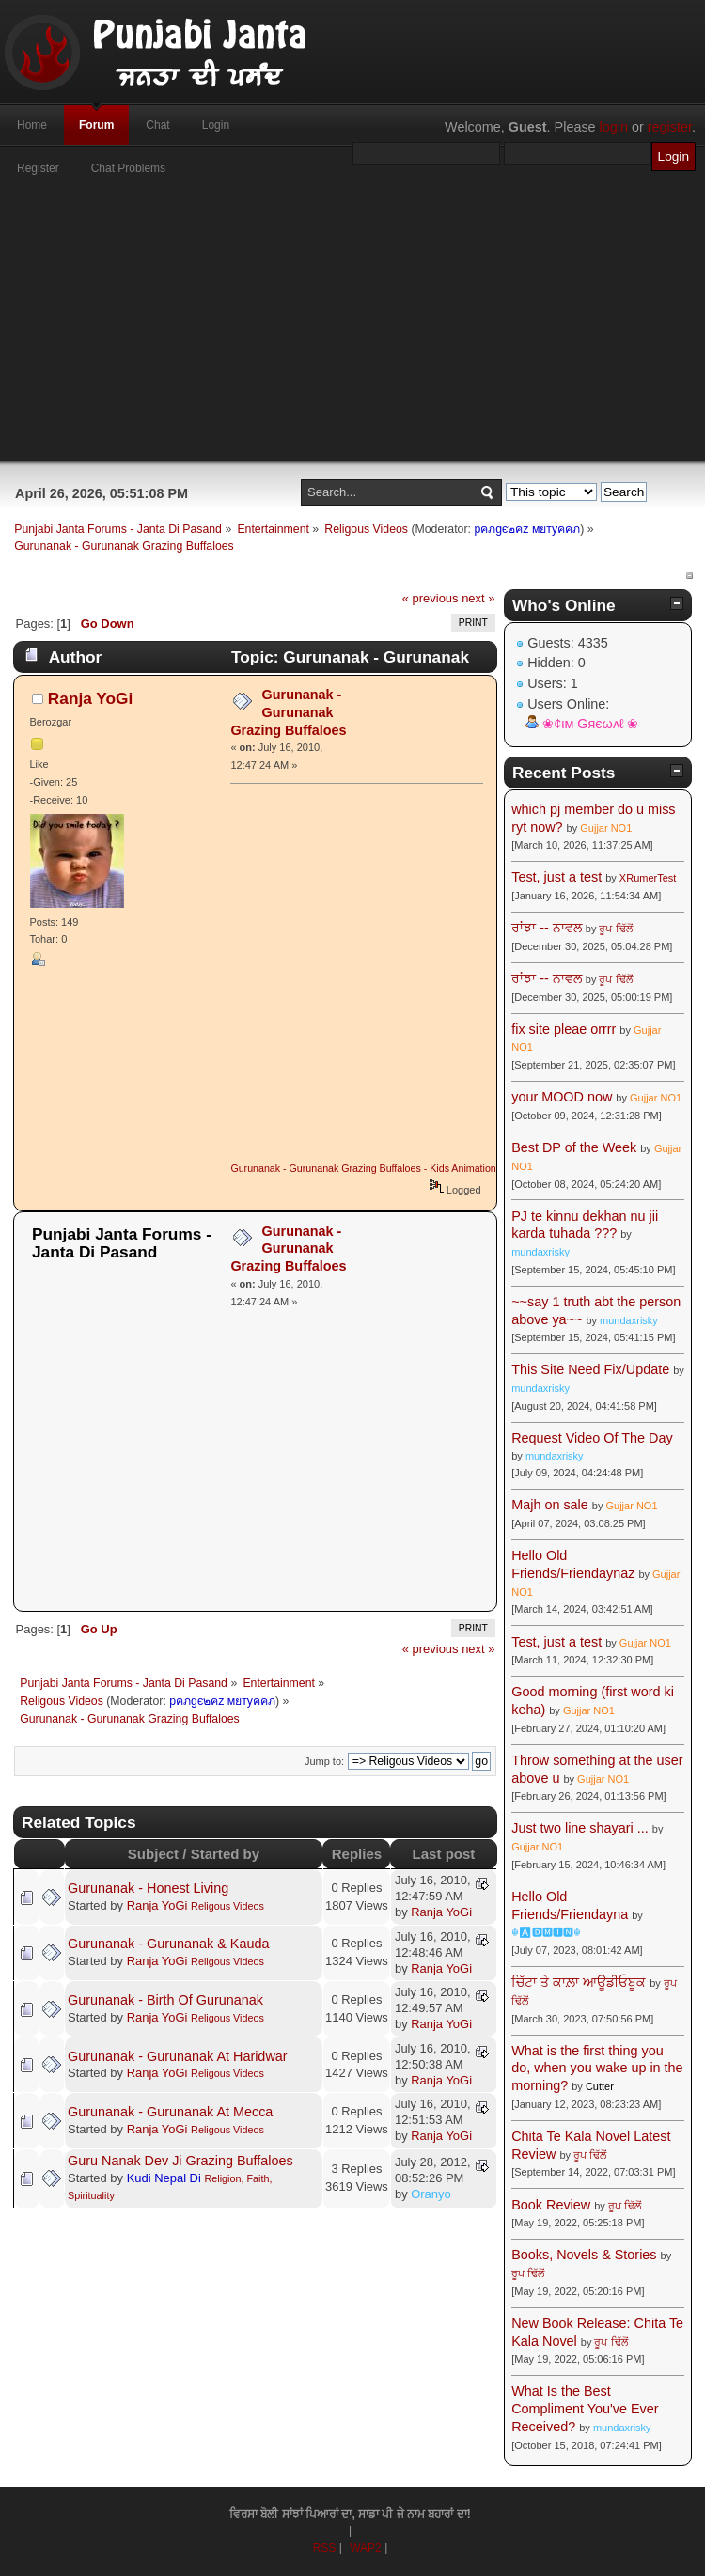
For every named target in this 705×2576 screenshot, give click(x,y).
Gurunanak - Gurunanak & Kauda (168, 1943)
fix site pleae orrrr (563, 1029)
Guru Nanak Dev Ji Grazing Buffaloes (180, 2160)
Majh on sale (549, 1504)
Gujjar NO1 (606, 828)
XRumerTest (648, 877)
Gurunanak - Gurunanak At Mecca (170, 2111)
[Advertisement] (353, 329)
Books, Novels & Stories (583, 2254)
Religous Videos (227, 1906)
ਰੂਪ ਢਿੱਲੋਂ (615, 928)
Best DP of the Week (575, 1147)
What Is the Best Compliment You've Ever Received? (584, 2408)
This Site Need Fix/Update (590, 1369)
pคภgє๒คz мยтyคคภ (527, 529)
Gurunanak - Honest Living (148, 1888)
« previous (430, 598)
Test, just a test (556, 876)
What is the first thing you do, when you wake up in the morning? (596, 2068)
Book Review (550, 2204)
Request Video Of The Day (591, 1437)
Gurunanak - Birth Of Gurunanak (165, 1999)
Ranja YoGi (90, 698)
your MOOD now (561, 1096)
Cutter (600, 2086)
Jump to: (324, 1761)
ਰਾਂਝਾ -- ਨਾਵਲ (546, 927)
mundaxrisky (540, 1251)
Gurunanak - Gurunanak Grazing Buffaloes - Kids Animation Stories (379, 1168)
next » (478, 598)
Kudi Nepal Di (164, 2178)
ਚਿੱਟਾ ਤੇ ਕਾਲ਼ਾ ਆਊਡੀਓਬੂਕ (578, 1982)
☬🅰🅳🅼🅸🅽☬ (546, 1932)
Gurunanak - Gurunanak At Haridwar (178, 2056)
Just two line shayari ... (580, 1827)
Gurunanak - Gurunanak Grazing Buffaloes (288, 712)
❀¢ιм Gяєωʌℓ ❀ (590, 723)
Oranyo (430, 2194)
